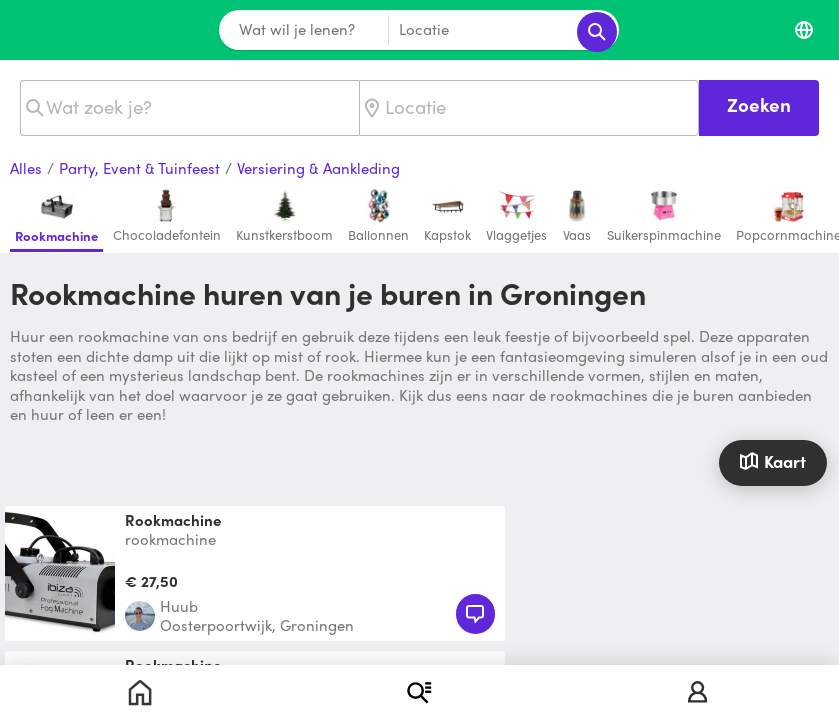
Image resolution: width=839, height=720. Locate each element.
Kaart (772, 460)
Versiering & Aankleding (318, 169)
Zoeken (759, 104)
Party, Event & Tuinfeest (139, 169)
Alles (26, 169)
